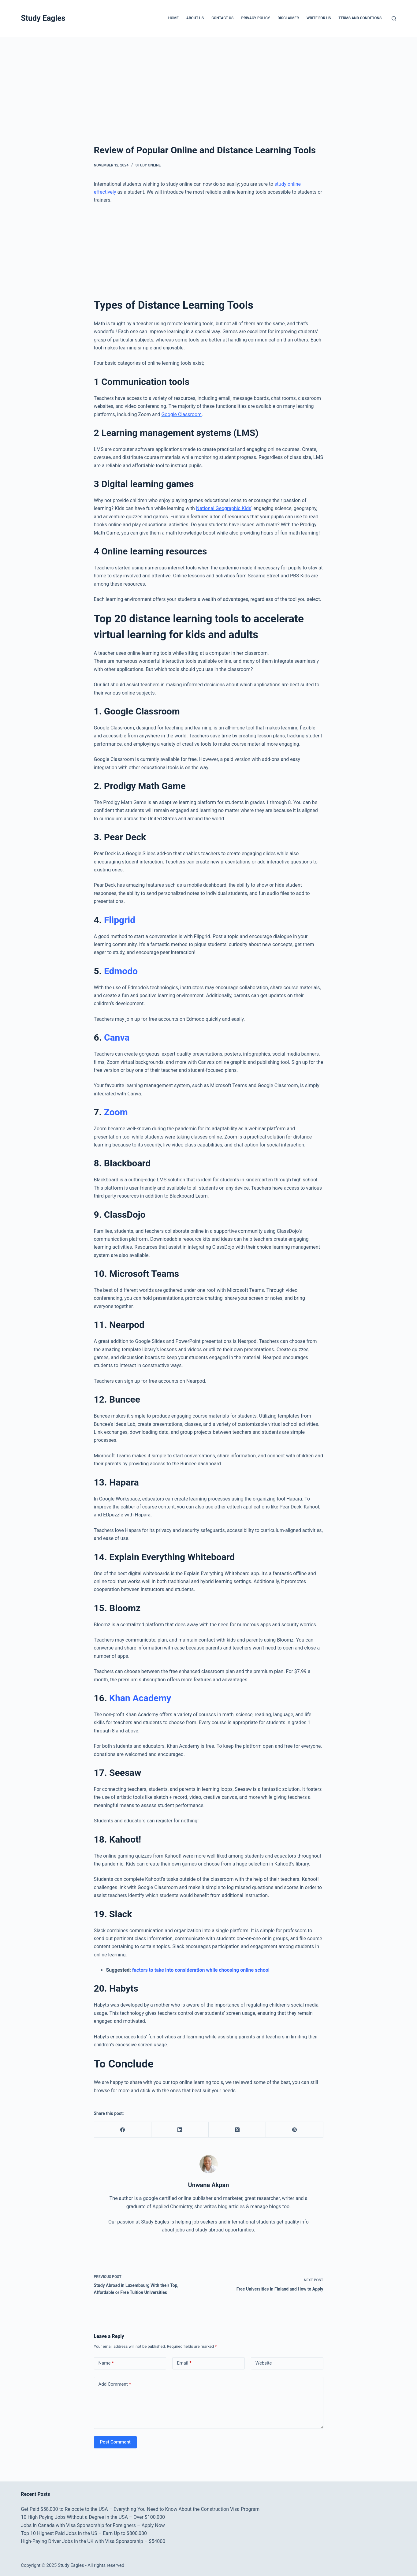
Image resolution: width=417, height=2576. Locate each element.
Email (184, 2363)
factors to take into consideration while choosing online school (201, 1970)
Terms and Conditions (360, 18)
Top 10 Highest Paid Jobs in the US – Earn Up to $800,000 (84, 2533)
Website (263, 2363)
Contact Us (222, 18)
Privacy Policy (255, 18)
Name (106, 2363)
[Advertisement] (183, 82)
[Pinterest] (294, 2130)
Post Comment (115, 2442)
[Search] (394, 18)
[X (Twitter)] (237, 2130)
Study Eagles (43, 18)
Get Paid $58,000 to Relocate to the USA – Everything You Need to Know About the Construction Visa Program (140, 2509)
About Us (195, 18)
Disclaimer (288, 18)
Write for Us (319, 18)
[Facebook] (122, 2130)
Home (173, 18)
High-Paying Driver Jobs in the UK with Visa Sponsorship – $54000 (93, 2541)
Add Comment (115, 2384)
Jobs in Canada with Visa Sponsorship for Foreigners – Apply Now (93, 2525)
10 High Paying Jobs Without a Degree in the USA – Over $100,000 (93, 2517)
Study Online (148, 165)
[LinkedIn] (180, 2130)
